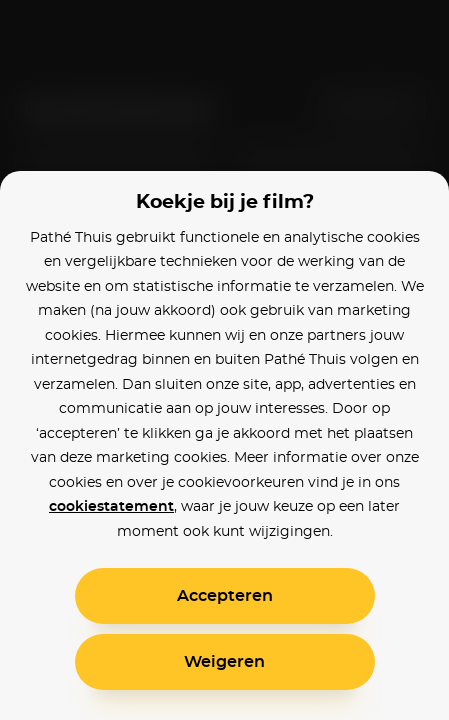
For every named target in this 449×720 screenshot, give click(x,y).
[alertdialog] (224, 360)
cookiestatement (111, 507)
